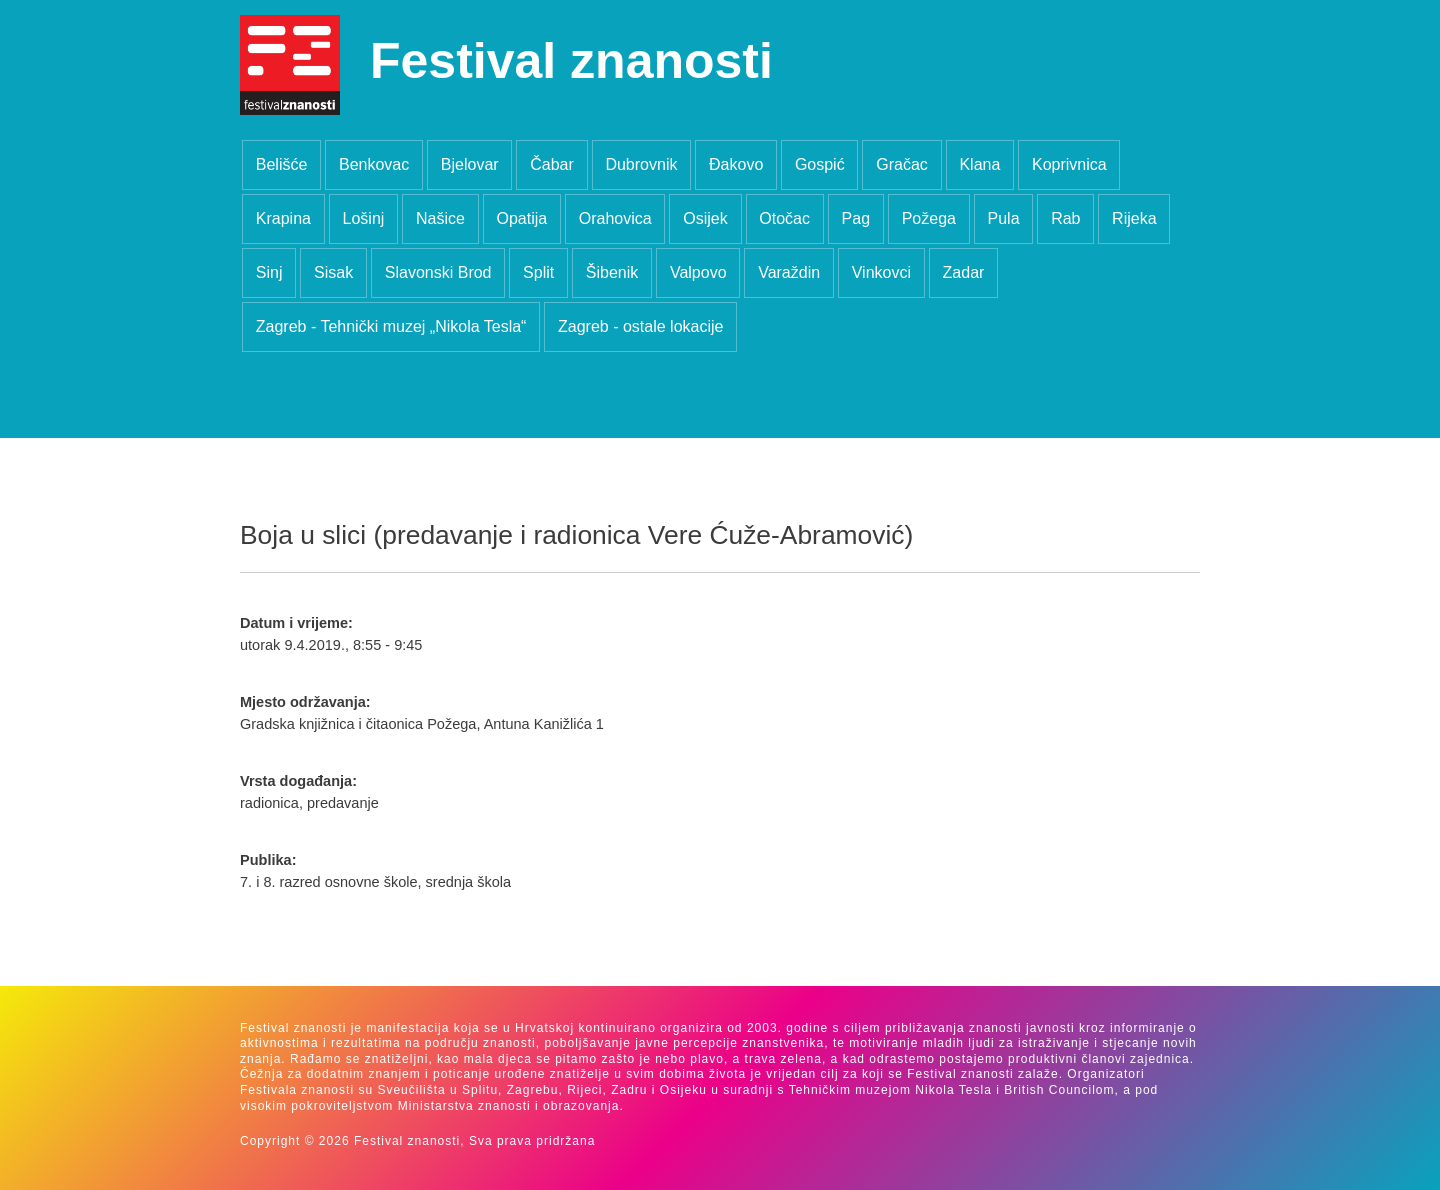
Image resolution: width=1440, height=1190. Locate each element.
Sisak (333, 272)
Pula (1004, 218)
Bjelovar (470, 164)
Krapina (283, 218)
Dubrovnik (641, 164)
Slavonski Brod (438, 272)
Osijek (705, 218)
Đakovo (736, 164)
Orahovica (615, 218)
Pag (856, 218)
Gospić (820, 164)
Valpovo (698, 272)
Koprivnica (1069, 164)
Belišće (282, 164)
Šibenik (612, 272)
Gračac (902, 164)
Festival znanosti (571, 61)
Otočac (784, 218)
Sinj (269, 272)
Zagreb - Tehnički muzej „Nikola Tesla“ (391, 326)
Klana (979, 164)
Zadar (964, 272)
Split (538, 272)
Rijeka (1134, 218)
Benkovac (374, 164)
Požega (929, 218)
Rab (1065, 218)
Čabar (552, 164)
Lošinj (364, 218)
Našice (440, 218)
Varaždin (789, 272)
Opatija (521, 218)
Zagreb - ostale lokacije (640, 326)
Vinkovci (881, 272)
